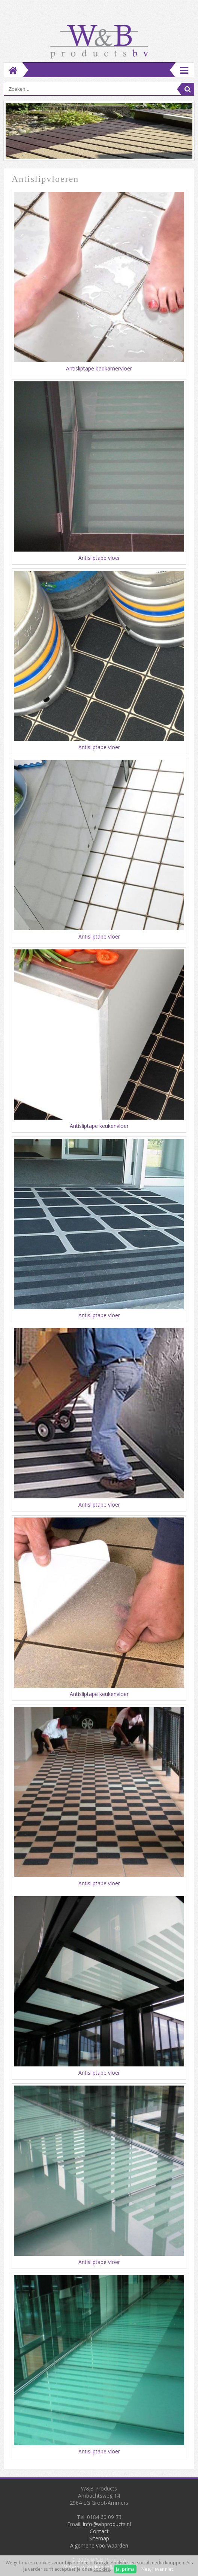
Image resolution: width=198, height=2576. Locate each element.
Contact (99, 2531)
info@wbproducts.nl (107, 2524)
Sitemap (99, 2538)
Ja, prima (125, 2569)
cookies (101, 2569)
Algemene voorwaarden (99, 2545)
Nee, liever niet (157, 2569)
